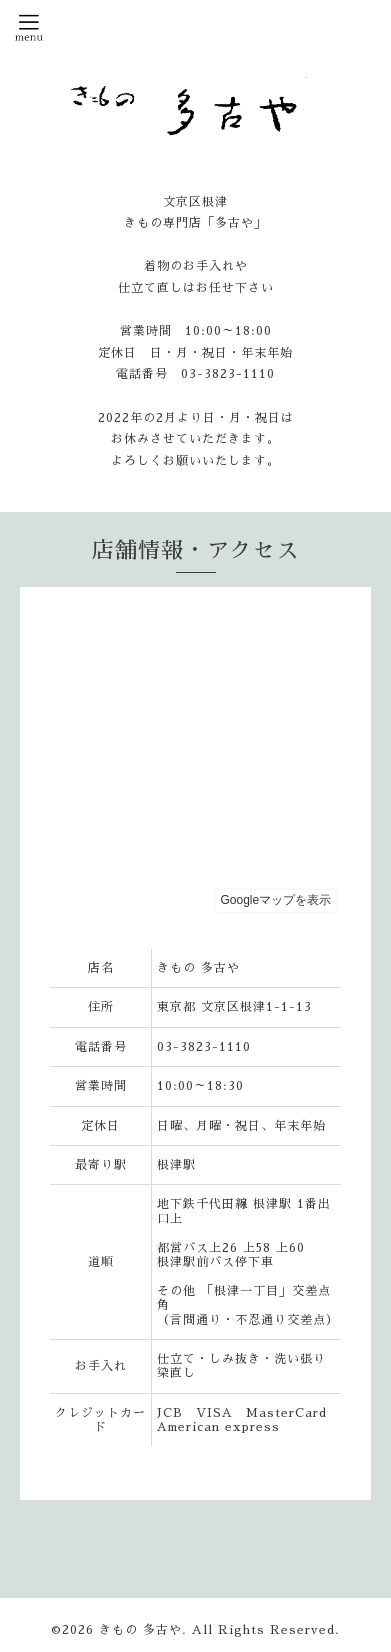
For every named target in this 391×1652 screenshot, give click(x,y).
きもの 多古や (140, 1630)
